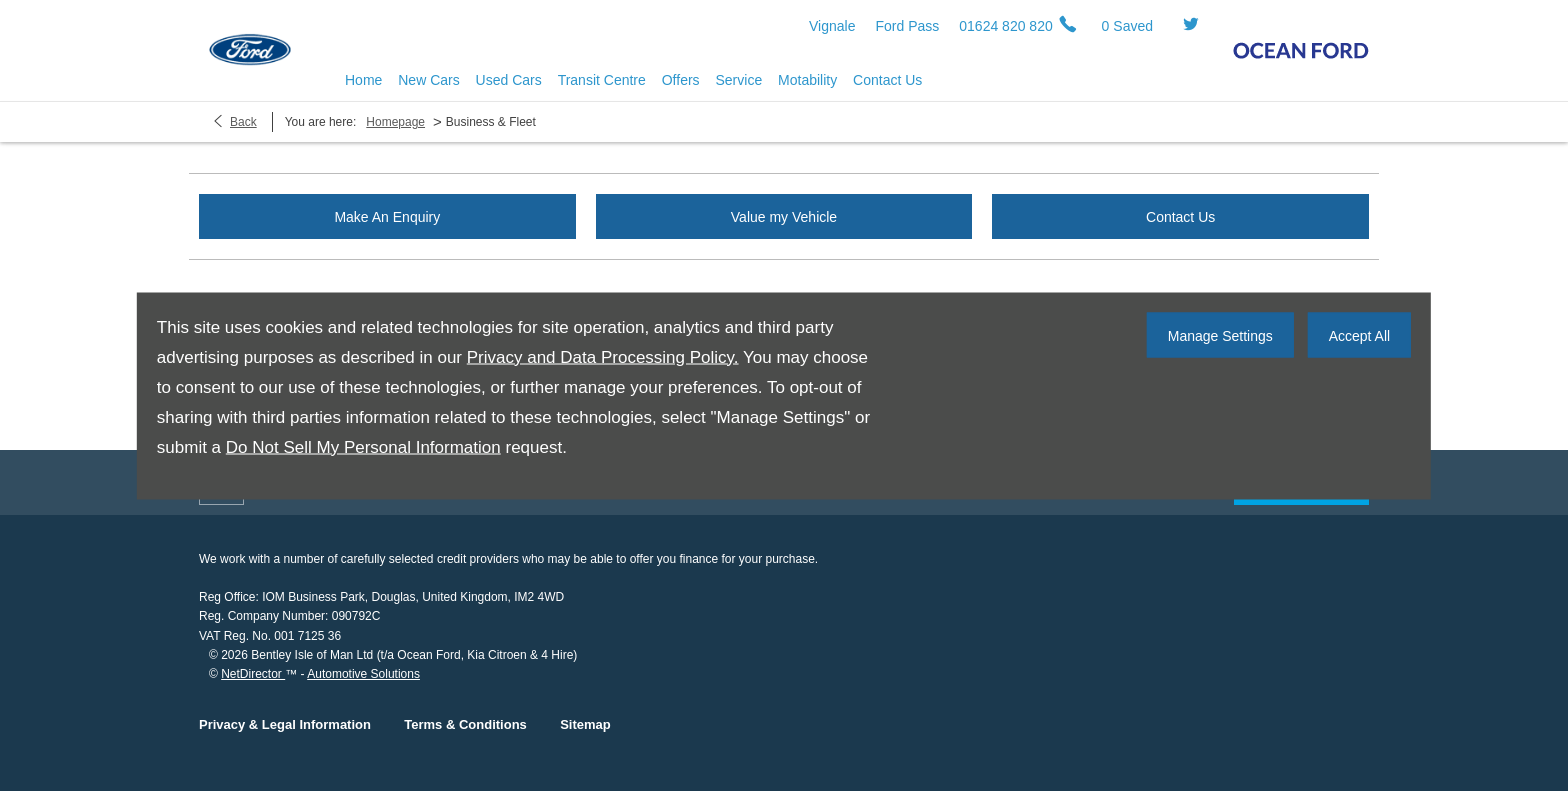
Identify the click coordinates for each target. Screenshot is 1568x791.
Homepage (395, 122)
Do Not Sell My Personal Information (363, 446)
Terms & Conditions (465, 724)
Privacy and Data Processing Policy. (603, 356)
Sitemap (585, 724)
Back (243, 122)
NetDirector (253, 674)
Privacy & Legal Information (285, 724)
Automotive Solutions (363, 674)
